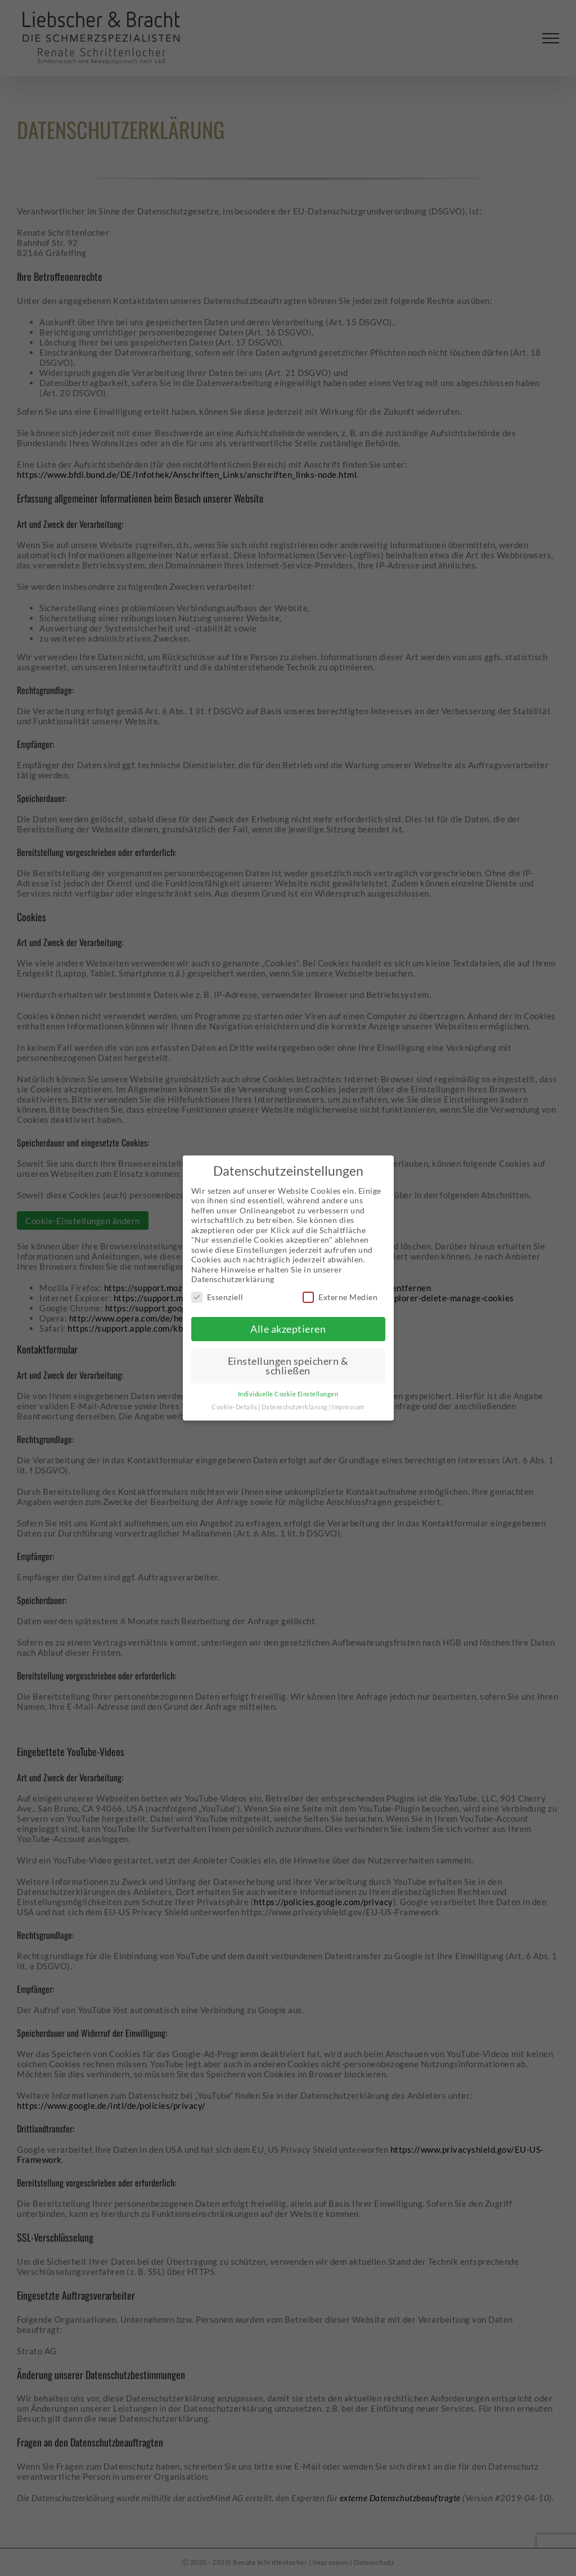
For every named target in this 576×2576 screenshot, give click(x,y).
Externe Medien (340, 1297)
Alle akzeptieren (288, 1329)
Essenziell (217, 1297)
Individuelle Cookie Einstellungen (288, 1394)
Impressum (348, 1407)
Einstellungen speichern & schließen (288, 1366)
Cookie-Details (234, 1407)
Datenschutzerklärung (295, 1407)
